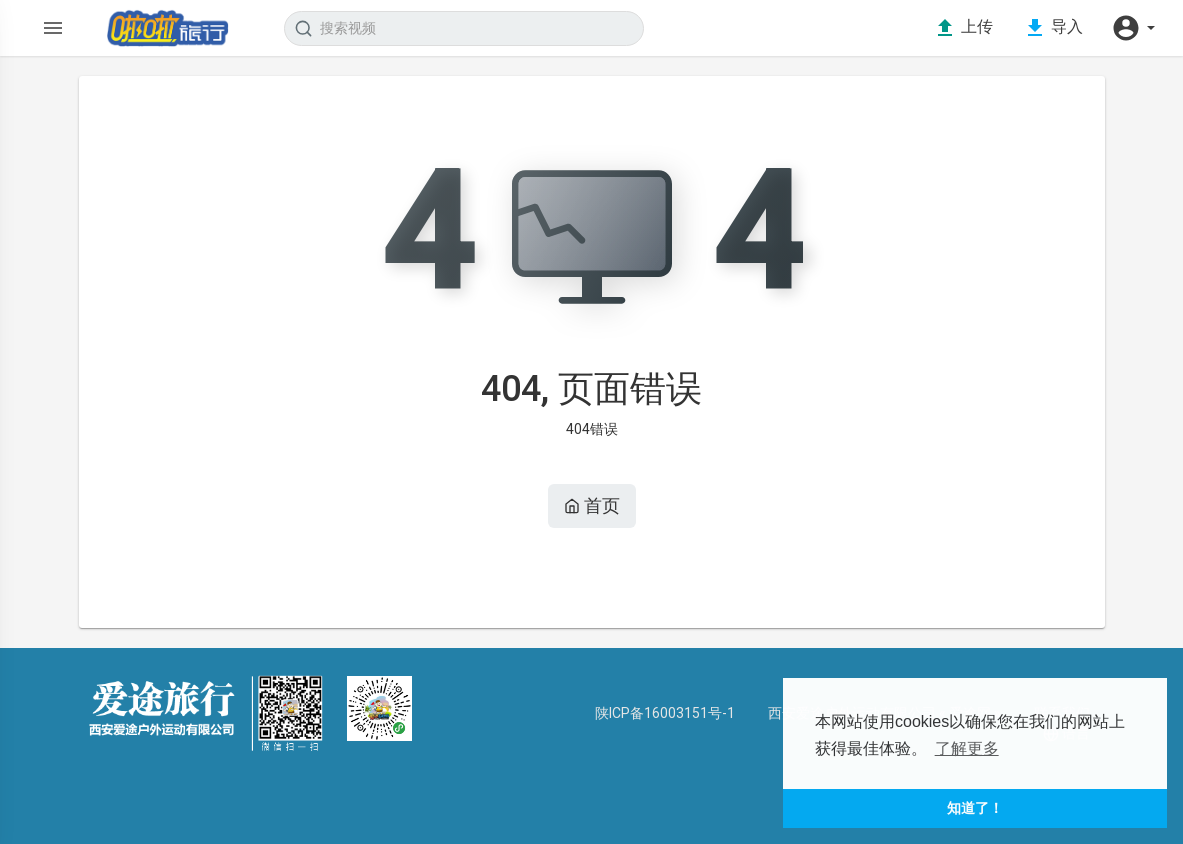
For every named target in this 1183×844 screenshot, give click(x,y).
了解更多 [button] (967, 748)
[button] (1133, 28)
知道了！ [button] (975, 808)
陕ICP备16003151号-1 (665, 713)
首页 (592, 505)
